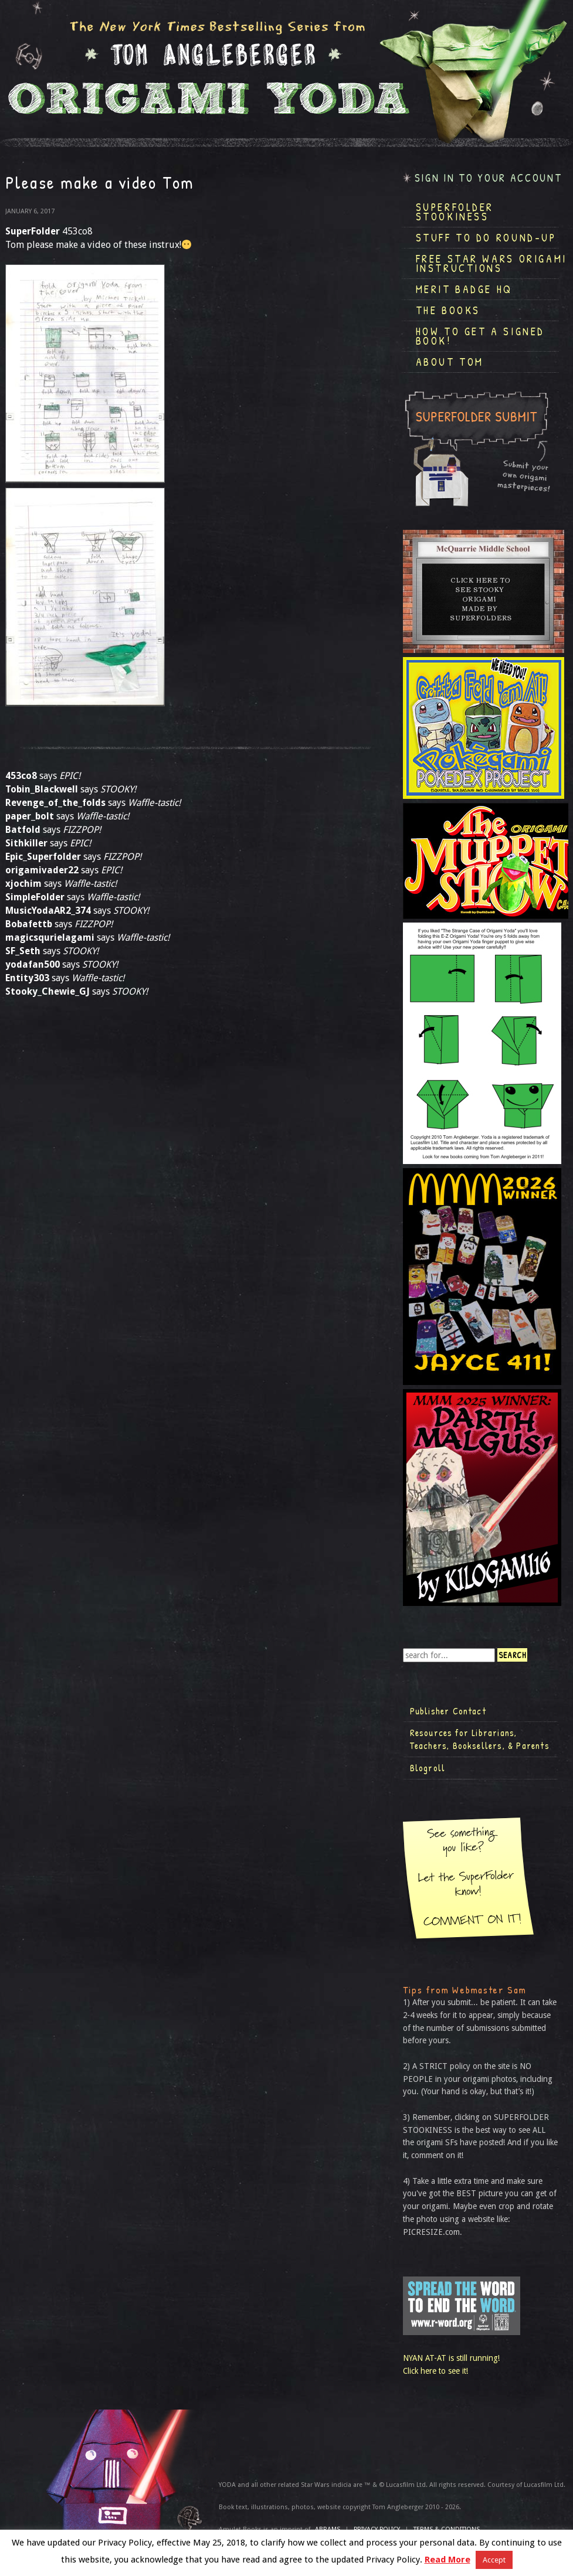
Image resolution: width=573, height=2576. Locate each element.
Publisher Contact (448, 1710)
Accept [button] (494, 2559)
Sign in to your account (488, 178)
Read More (447, 2559)
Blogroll (428, 1767)
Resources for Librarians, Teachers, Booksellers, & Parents (480, 1739)
